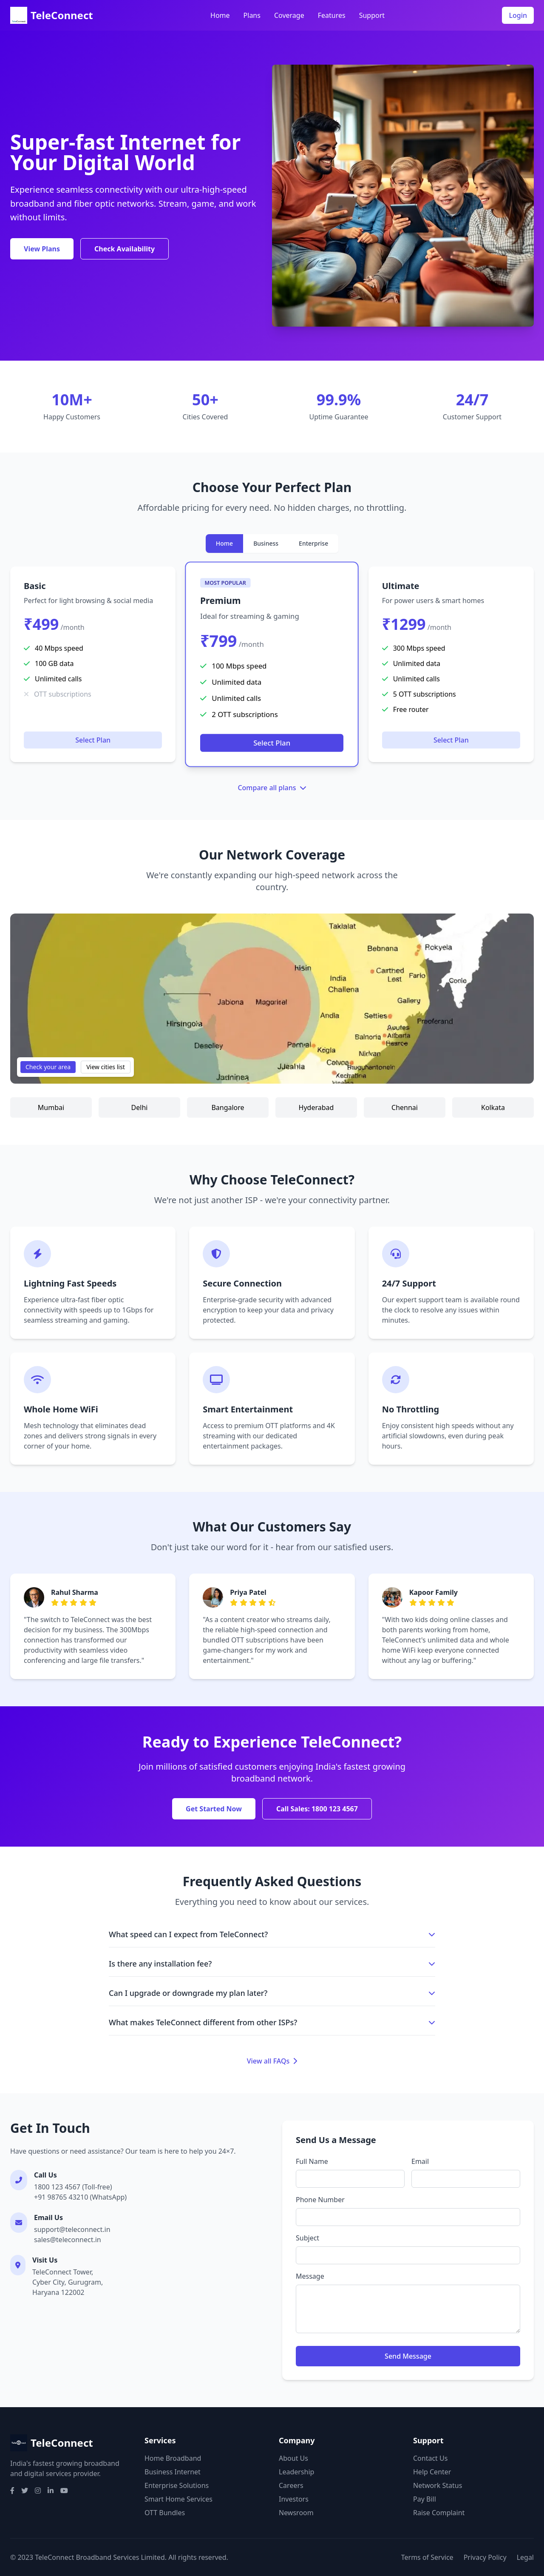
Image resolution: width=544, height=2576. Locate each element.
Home (220, 15)
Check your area (48, 1067)
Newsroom (296, 2512)
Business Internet (172, 2471)
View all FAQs (272, 2061)
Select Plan (92, 740)
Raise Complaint (439, 2512)
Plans (252, 15)
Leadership (296, 2471)
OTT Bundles (164, 2512)
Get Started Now (214, 1808)
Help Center (432, 2471)
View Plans (42, 248)
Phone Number (320, 2199)
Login (518, 15)
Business (265, 543)
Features (332, 15)
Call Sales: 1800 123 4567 (317, 1808)
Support (372, 15)
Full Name (312, 2161)
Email (420, 2161)
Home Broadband (172, 2458)
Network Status (437, 2485)
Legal (525, 2557)
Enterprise (313, 543)
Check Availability (124, 248)
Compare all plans (272, 787)
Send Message (408, 2356)
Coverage (289, 15)
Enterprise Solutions (176, 2485)
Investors (294, 2499)
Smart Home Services (178, 2499)
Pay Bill (424, 2499)
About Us (293, 2458)
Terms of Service (427, 2557)
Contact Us (430, 2458)
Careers (291, 2485)
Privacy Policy (485, 2557)
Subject (307, 2238)
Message (310, 2276)
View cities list (105, 1067)
